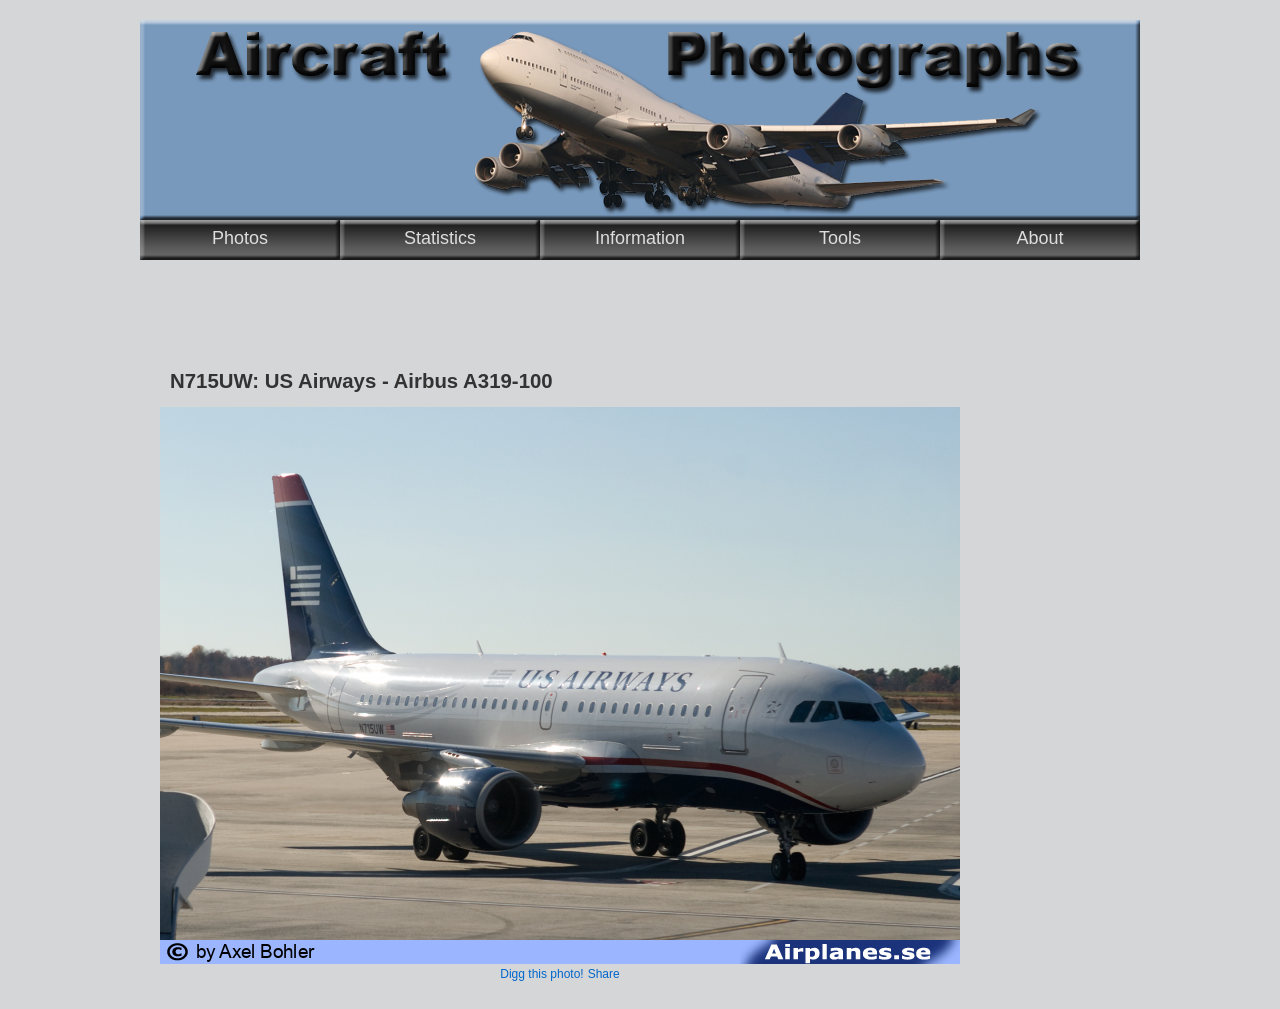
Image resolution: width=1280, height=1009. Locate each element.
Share (604, 974)
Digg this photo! (541, 974)
